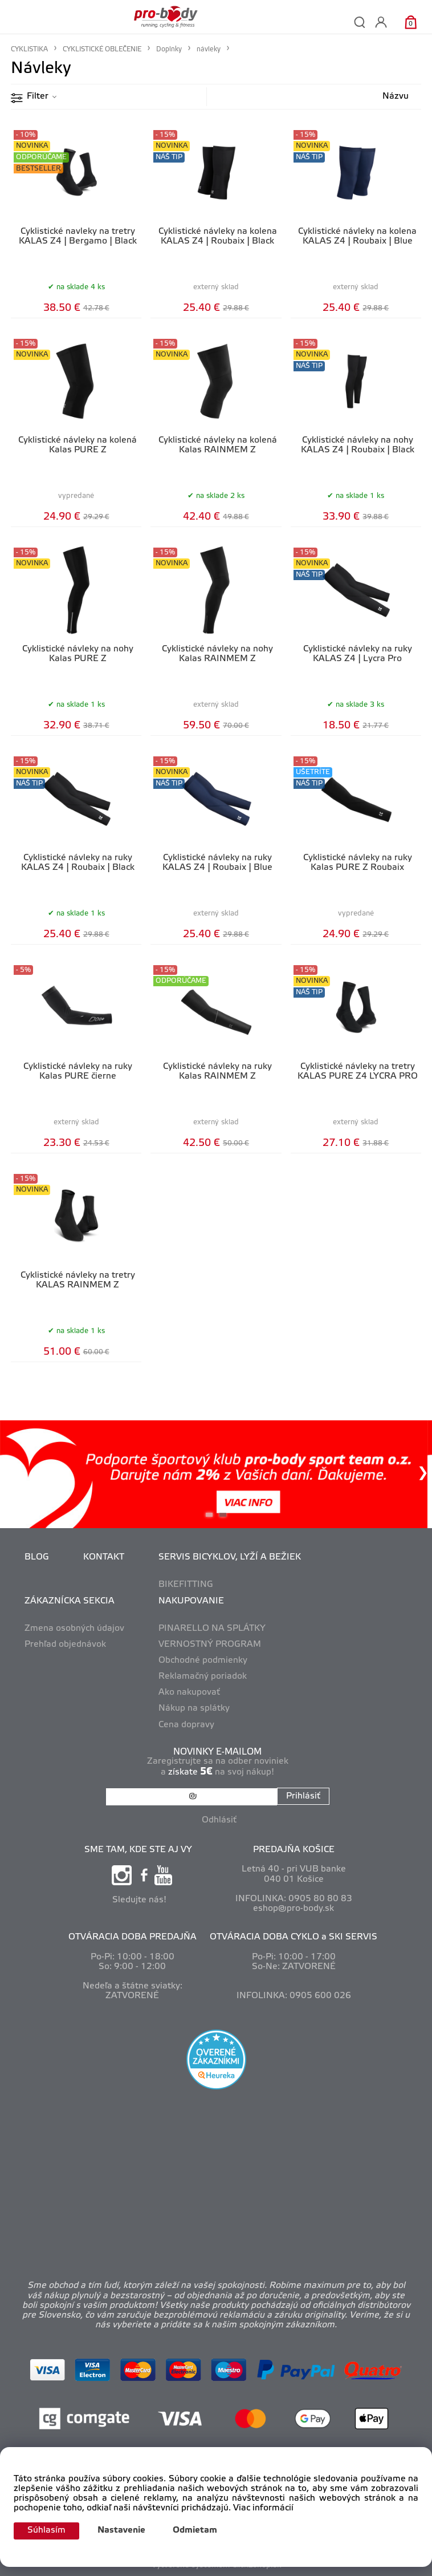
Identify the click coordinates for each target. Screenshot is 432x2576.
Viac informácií (263, 2508)
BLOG (37, 1557)
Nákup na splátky (194, 1708)
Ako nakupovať (189, 1692)
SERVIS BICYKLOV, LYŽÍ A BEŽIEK (229, 1557)
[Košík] (410, 22)
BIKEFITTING (185, 1585)
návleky (209, 49)
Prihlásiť (303, 1796)
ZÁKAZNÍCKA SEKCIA (70, 1601)
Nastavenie (121, 2530)
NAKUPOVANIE (191, 1601)
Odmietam (195, 2530)
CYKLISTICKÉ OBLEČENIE (102, 49)
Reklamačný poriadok (202, 1676)
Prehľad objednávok (65, 1645)
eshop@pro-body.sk (293, 1909)
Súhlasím (46, 2530)
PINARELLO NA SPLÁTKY (212, 1629)
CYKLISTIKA (29, 49)
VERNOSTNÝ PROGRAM (209, 1645)
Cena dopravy (186, 1725)
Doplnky (169, 49)
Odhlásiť (219, 1820)
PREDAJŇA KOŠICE (294, 1850)
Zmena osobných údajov (74, 1629)
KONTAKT (103, 1557)
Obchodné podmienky (202, 1660)
